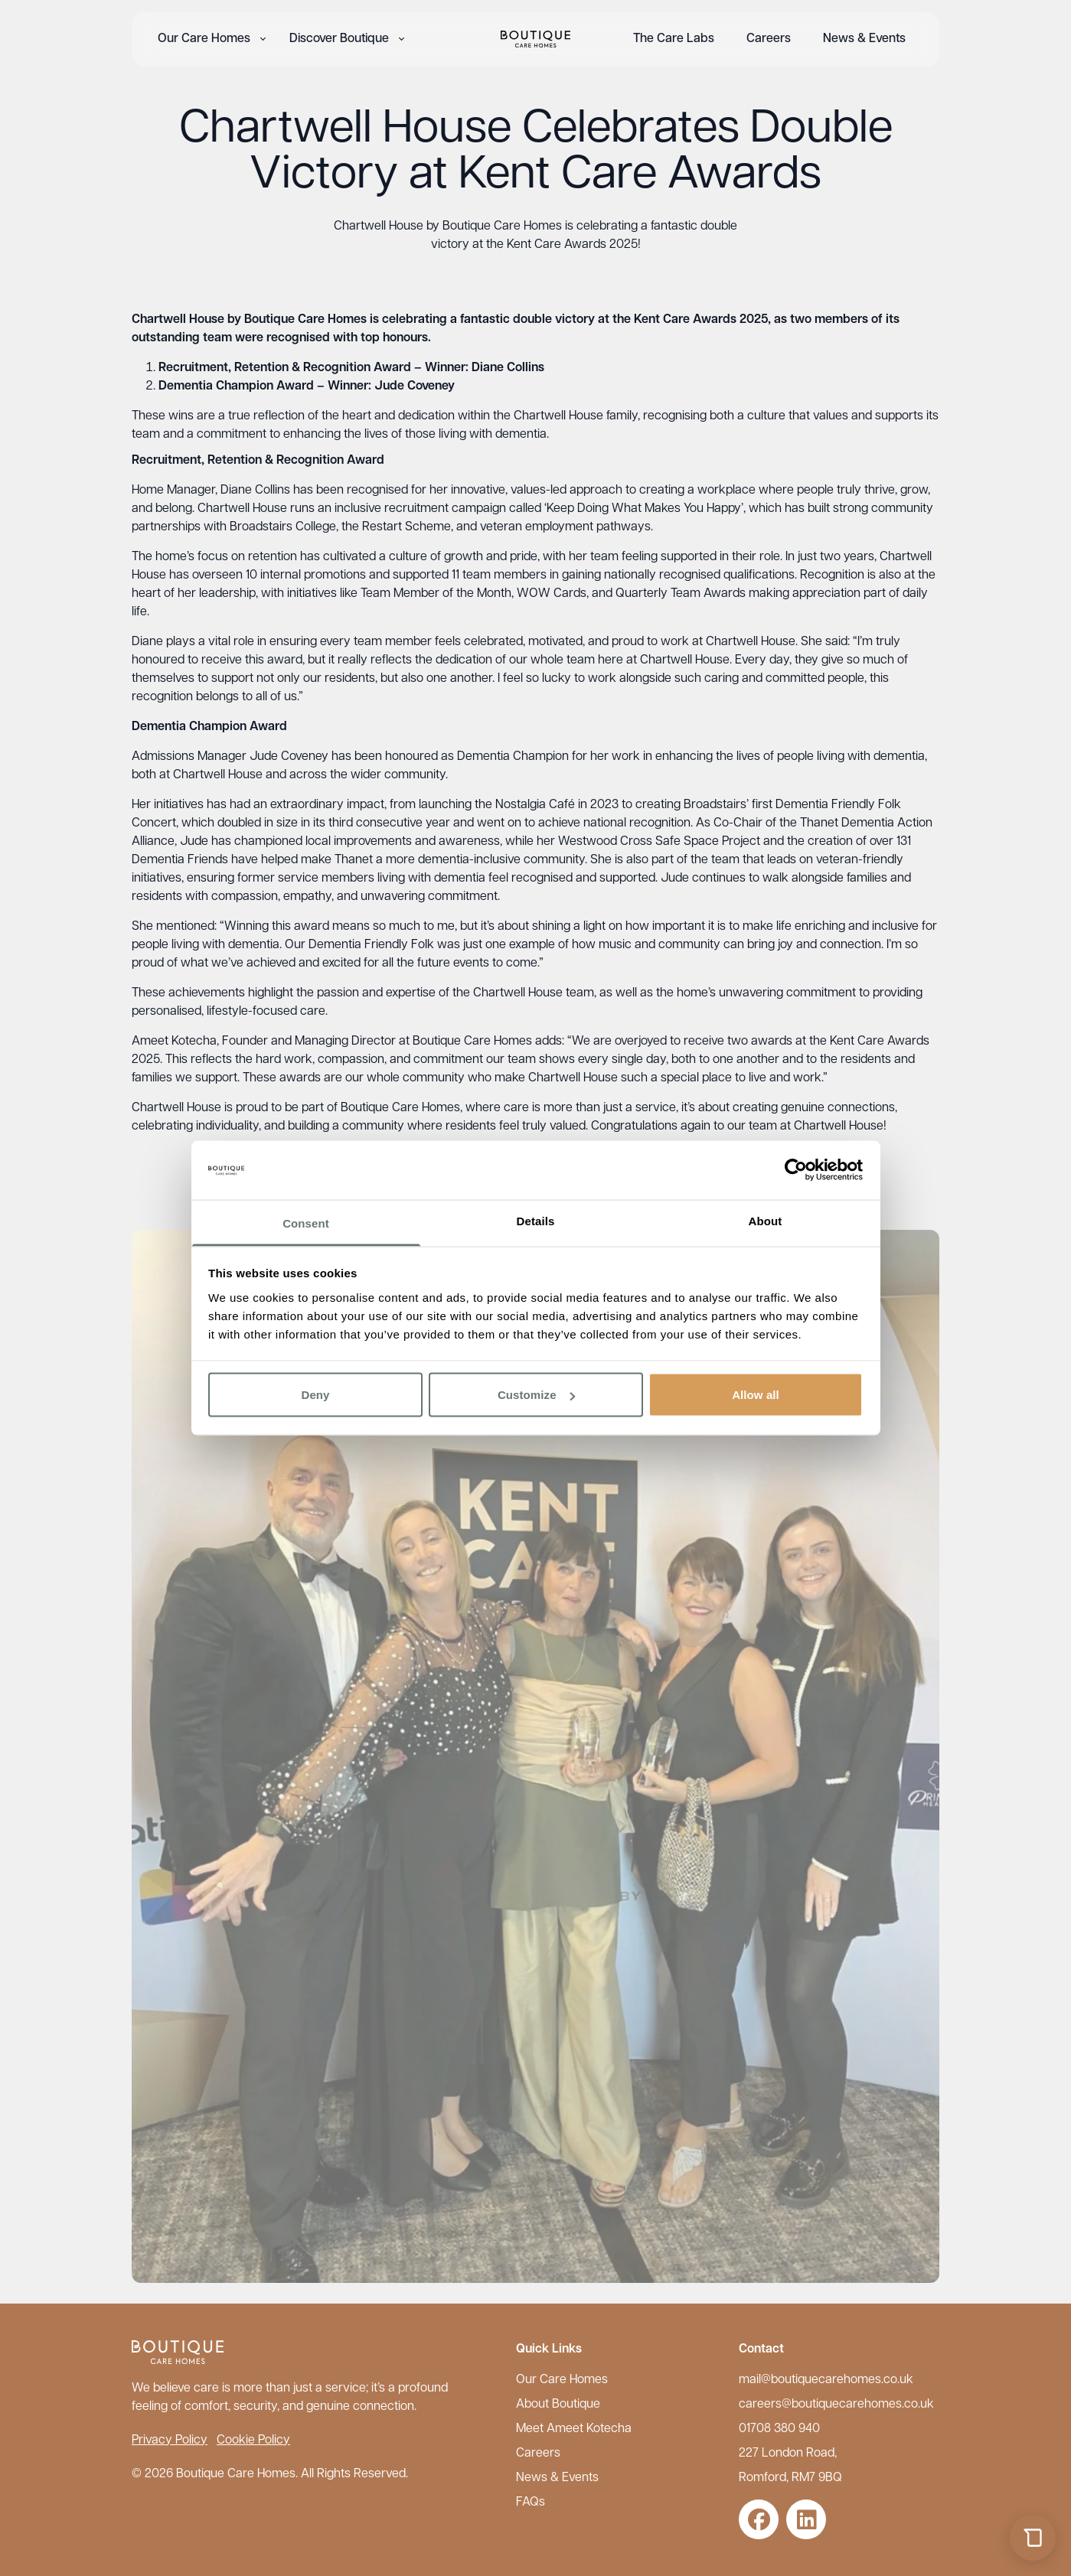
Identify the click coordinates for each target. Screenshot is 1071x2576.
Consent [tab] (305, 1222)
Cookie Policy (253, 2440)
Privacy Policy (169, 2440)
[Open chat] (1033, 2538)
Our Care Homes (204, 39)
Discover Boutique (339, 39)
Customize (536, 1394)
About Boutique (558, 2404)
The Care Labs (673, 39)
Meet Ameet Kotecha (574, 2429)
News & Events (864, 39)
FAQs (530, 2502)
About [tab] (765, 1220)
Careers (768, 39)
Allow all (755, 1394)
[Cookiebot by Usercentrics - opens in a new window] (796, 1170)
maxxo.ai (937, 2494)
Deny (315, 1394)
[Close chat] (1032, 2152)
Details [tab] (536, 1220)
